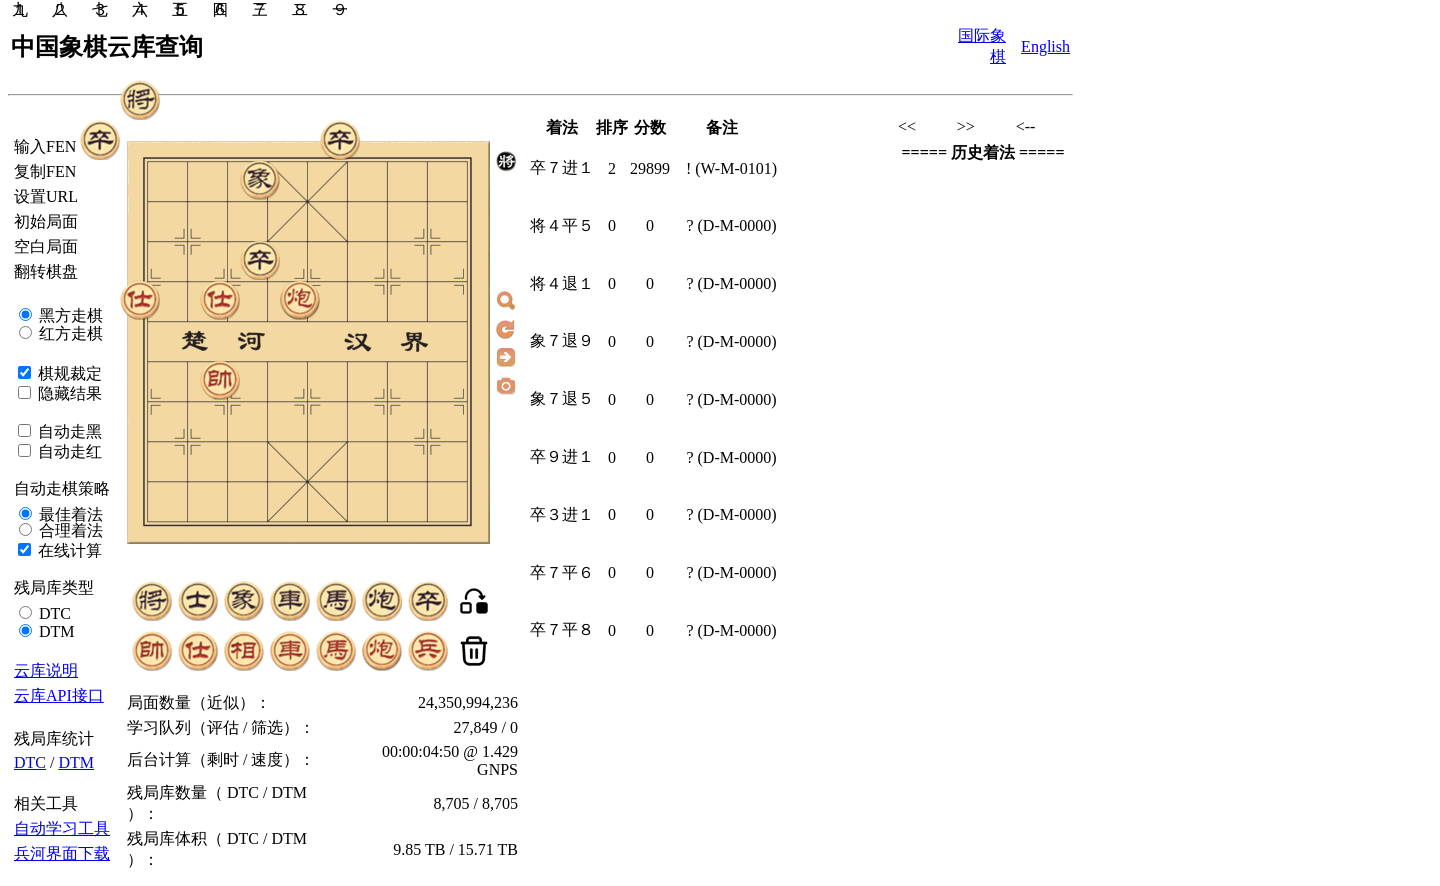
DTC (53, 613)
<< (907, 126)
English (1045, 46)
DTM (55, 631)
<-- (1026, 126)
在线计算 (68, 550)
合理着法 (69, 530)
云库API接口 (59, 695)
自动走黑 (68, 431)
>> (966, 126)
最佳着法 (69, 514)
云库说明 (46, 670)
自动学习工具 (62, 828)
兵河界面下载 (62, 853)
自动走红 (68, 451)
